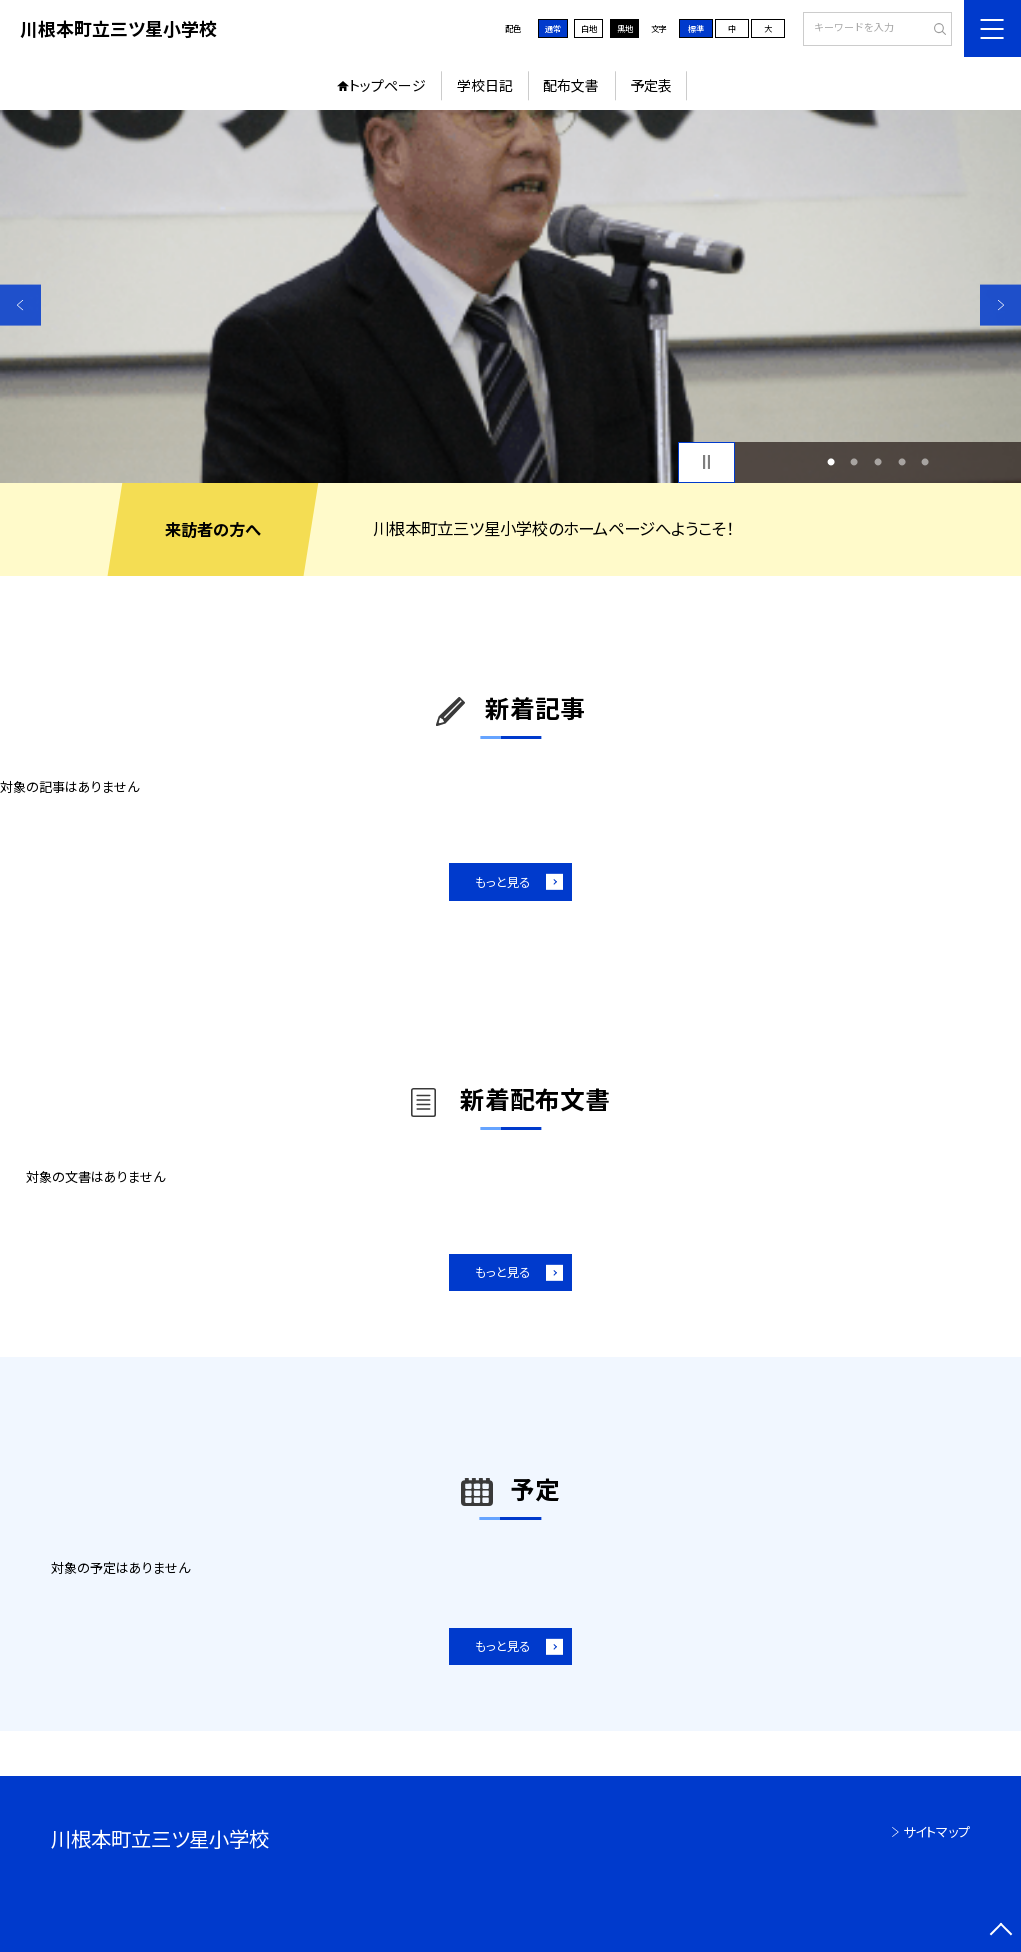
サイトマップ (936, 1831)
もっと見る (502, 882)
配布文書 (571, 85)
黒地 (625, 28)
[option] (510, 296)
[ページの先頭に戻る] (1000, 1931)
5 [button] (925, 462)
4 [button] (902, 462)
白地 (589, 28)
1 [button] (831, 462)
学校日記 (485, 85)
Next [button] (1000, 305)
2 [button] (854, 462)
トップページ (387, 85)
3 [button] (878, 462)
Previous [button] (20, 305)
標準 (696, 28)
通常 (553, 28)
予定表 (651, 85)
